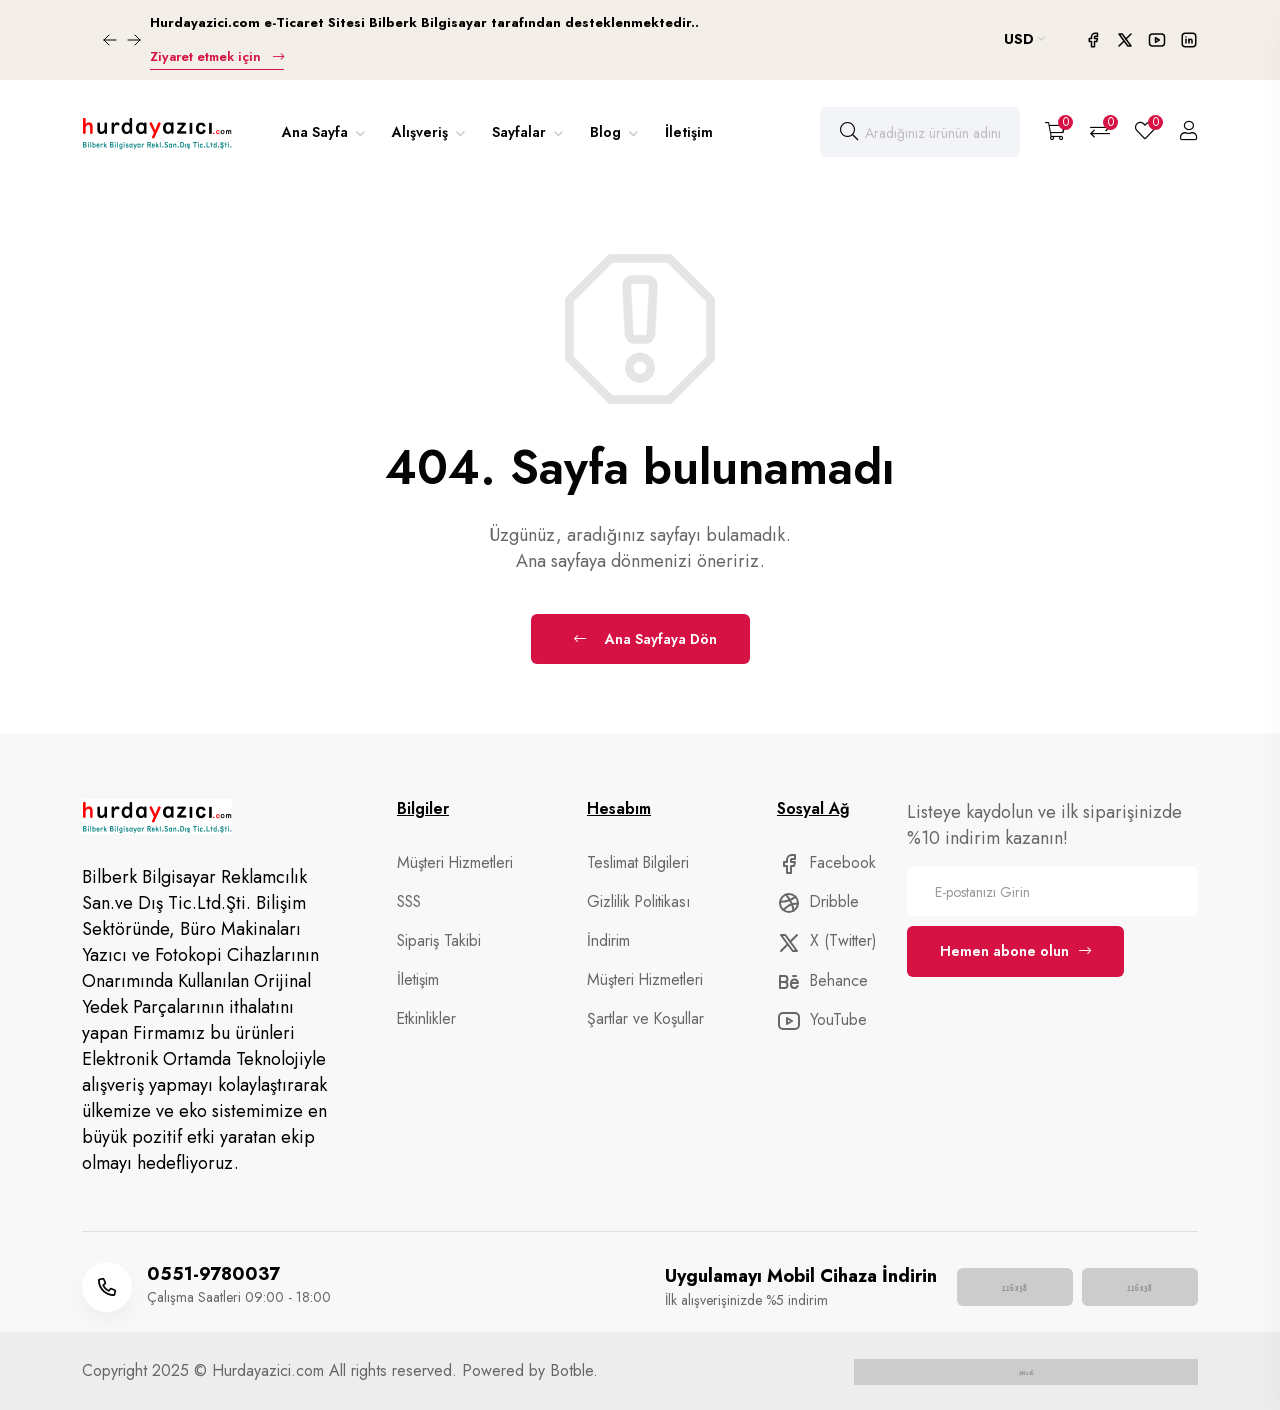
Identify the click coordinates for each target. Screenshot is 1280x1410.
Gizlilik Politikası (636, 902)
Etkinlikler (424, 1019)
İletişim (689, 132)
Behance (820, 981)
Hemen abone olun (1015, 951)
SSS (409, 902)
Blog (607, 132)
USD (1024, 39)
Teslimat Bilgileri (637, 863)
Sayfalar (521, 132)
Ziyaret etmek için (215, 56)
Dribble (817, 902)
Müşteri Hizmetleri (452, 863)
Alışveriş (422, 132)
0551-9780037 (213, 1274)
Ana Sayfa (317, 132)
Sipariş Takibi (439, 941)
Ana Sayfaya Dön (645, 639)
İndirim (608, 941)
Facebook (825, 863)
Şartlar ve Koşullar (644, 1019)
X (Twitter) (825, 942)
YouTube (821, 1021)
